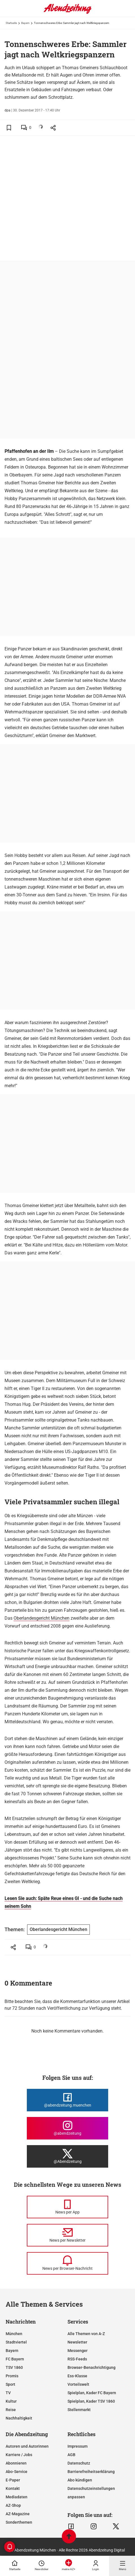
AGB (71, 2454)
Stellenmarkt (79, 2409)
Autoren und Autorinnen (27, 2446)
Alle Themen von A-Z (86, 2333)
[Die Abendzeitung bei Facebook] (67, 2100)
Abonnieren (16, 2463)
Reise (11, 2409)
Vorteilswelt (78, 2384)
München (14, 2333)
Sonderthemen (19, 2522)
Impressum (78, 2446)
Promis (12, 2376)
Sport (10, 2384)
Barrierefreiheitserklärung (91, 2471)
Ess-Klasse (77, 2376)
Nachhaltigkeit (19, 2418)
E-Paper (13, 2480)
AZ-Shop (13, 2505)
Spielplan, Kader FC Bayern (92, 2393)
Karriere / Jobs (19, 2454)
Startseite (11, 22)
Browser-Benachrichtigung (92, 2367)
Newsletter (77, 2342)
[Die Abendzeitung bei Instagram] (67, 2128)
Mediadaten (16, 2497)
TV (8, 2393)
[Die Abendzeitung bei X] (67, 2156)
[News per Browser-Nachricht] (67, 2263)
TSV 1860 (14, 2367)
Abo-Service (16, 2471)
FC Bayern (15, 2359)
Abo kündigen (80, 2480)
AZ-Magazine (18, 2514)
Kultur (11, 2401)
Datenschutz (79, 2463)
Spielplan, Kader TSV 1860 (91, 2401)
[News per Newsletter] (67, 2235)
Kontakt (13, 2488)
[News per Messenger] (67, 2207)
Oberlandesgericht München (41, 1618)
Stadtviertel (16, 2342)
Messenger (78, 2350)
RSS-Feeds (77, 2359)
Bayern (25, 22)
